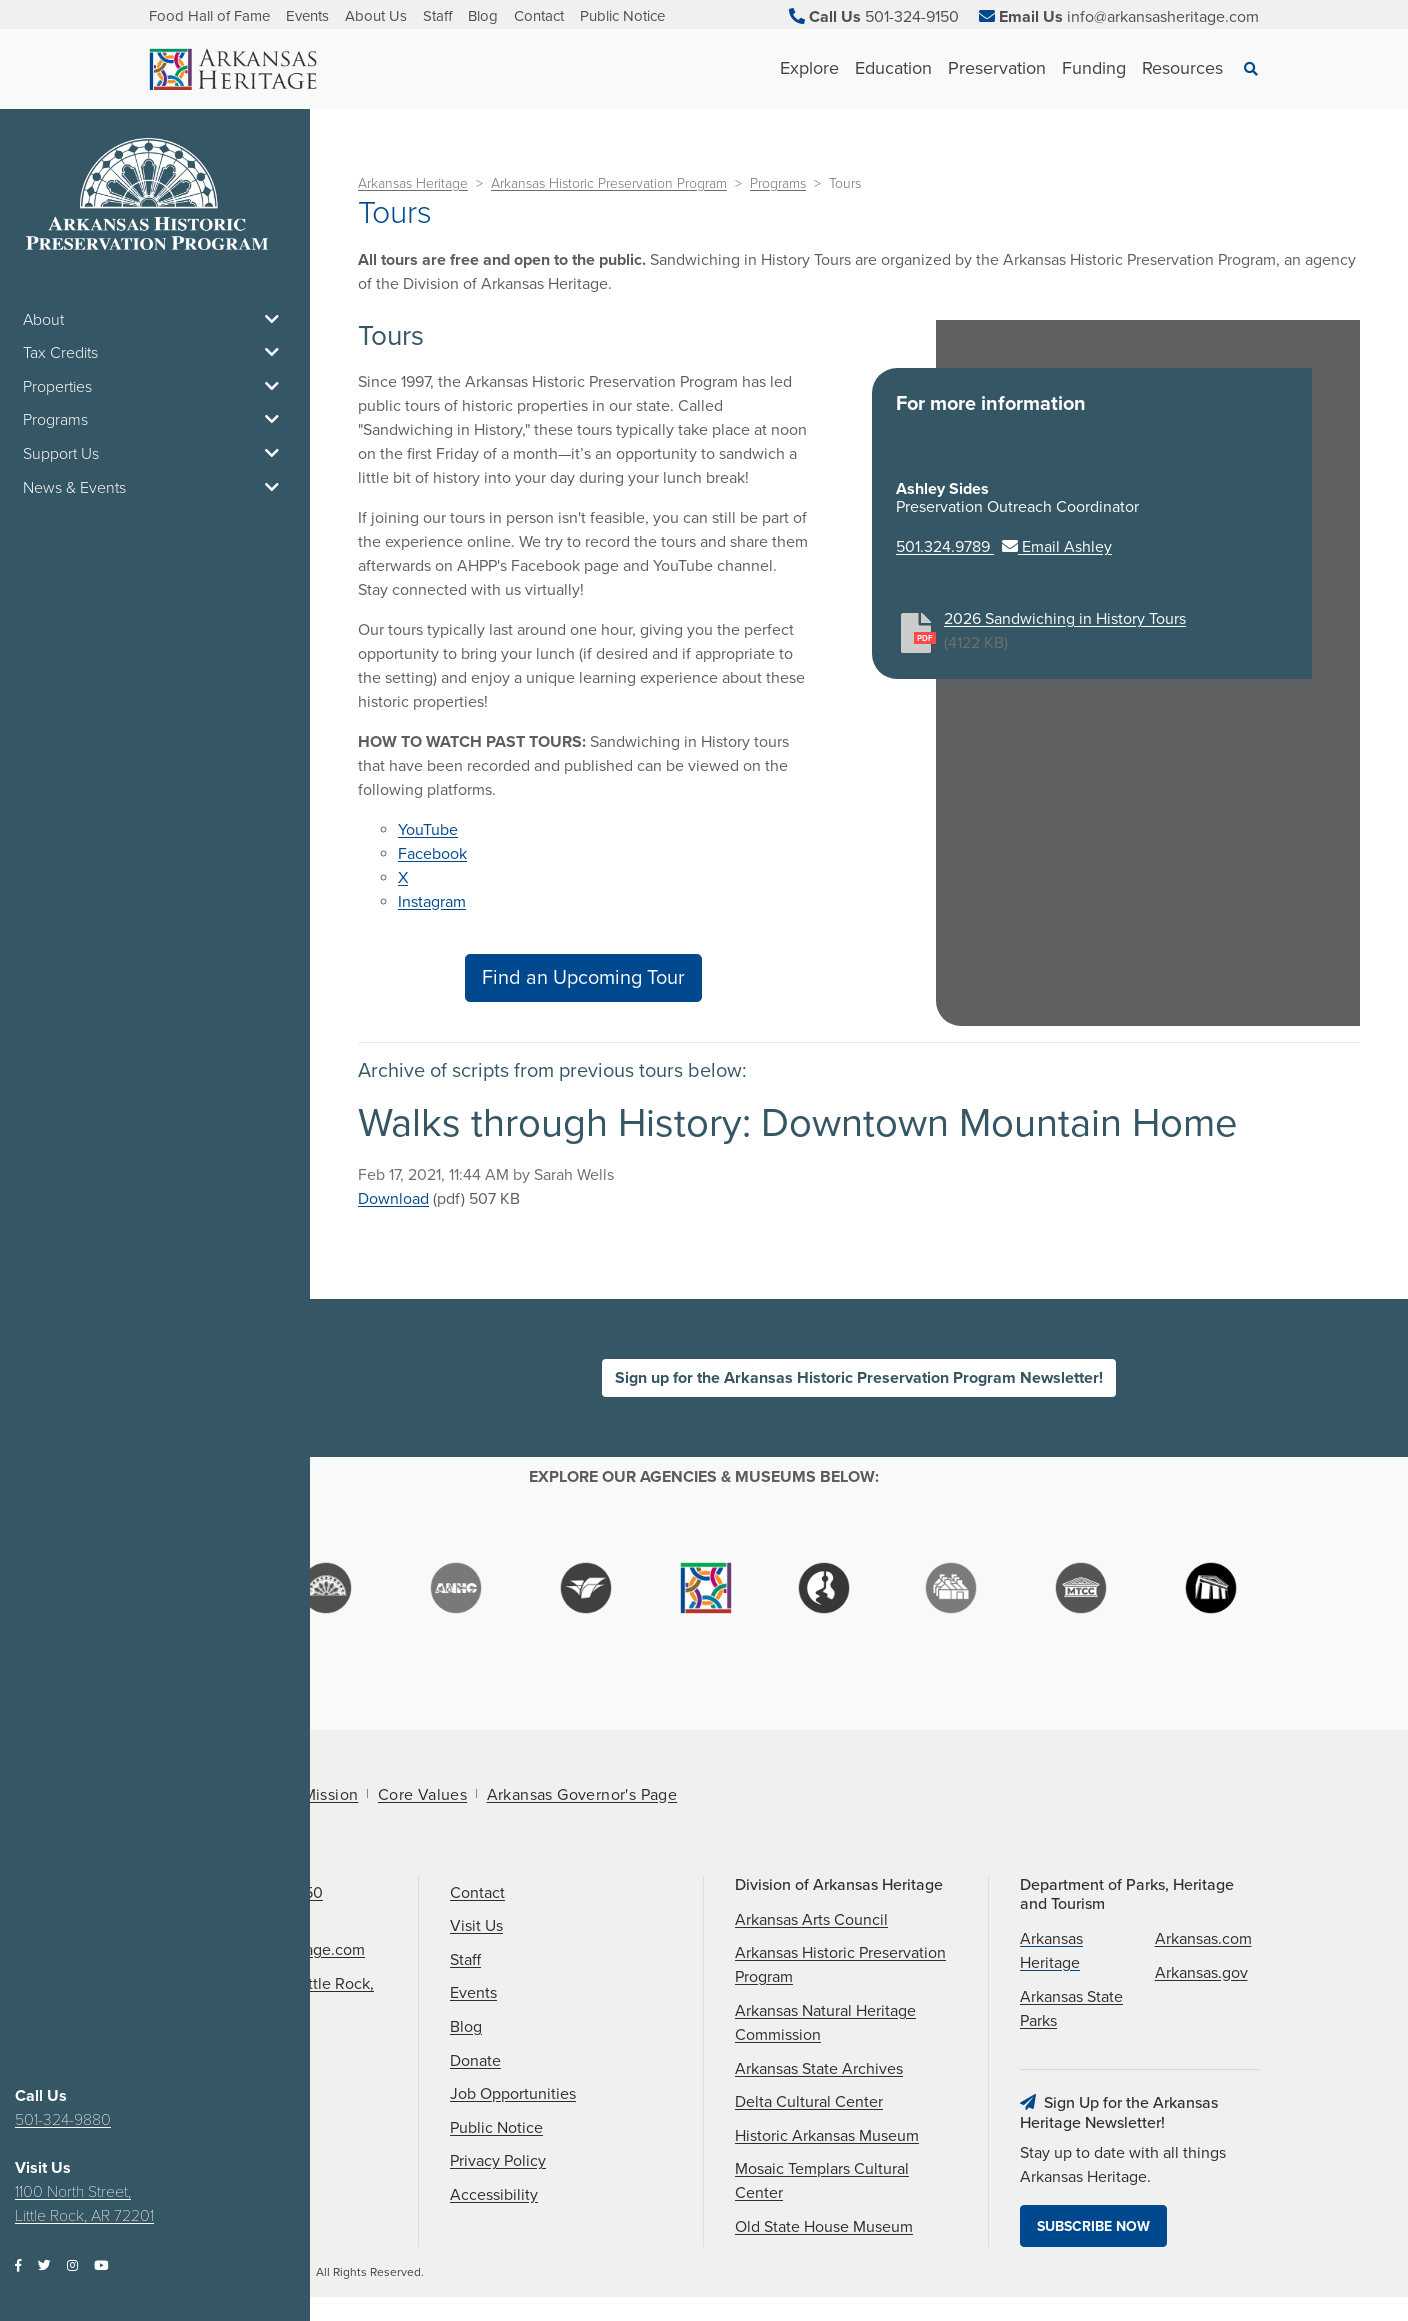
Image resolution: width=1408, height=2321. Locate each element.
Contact (539, 16)
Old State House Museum (824, 2227)
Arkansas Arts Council (811, 1920)
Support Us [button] (155, 454)
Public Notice (622, 16)
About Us (376, 16)
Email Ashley (1057, 547)
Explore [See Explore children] (809, 68)
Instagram (432, 902)
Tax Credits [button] (155, 353)
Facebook (432, 854)
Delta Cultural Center (809, 2102)
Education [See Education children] (893, 68)
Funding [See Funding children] (1094, 68)
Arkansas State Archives (819, 2069)
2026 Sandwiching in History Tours (1065, 619)
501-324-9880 (63, 2120)
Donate (475, 2061)
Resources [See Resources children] (1182, 68)
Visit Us (476, 1926)
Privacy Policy (498, 2161)
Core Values (422, 1795)
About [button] (155, 320)
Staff (437, 16)
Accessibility (494, 2195)
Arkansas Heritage (413, 183)
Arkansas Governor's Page (582, 1795)
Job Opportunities (513, 2094)
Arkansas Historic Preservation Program (609, 183)
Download (393, 1199)
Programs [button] (155, 420)
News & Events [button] (155, 488)
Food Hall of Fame (209, 16)
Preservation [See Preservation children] (997, 68)
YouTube (428, 830)
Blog (483, 16)
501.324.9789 (945, 547)
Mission (331, 1795)
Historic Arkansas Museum (827, 2136)
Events (307, 16)
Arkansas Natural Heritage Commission (825, 2023)
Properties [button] (155, 387)
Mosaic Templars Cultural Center (822, 2181)
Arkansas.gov (1201, 1973)
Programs (778, 183)
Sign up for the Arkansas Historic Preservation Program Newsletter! (859, 1378)
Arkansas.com (1203, 1939)
